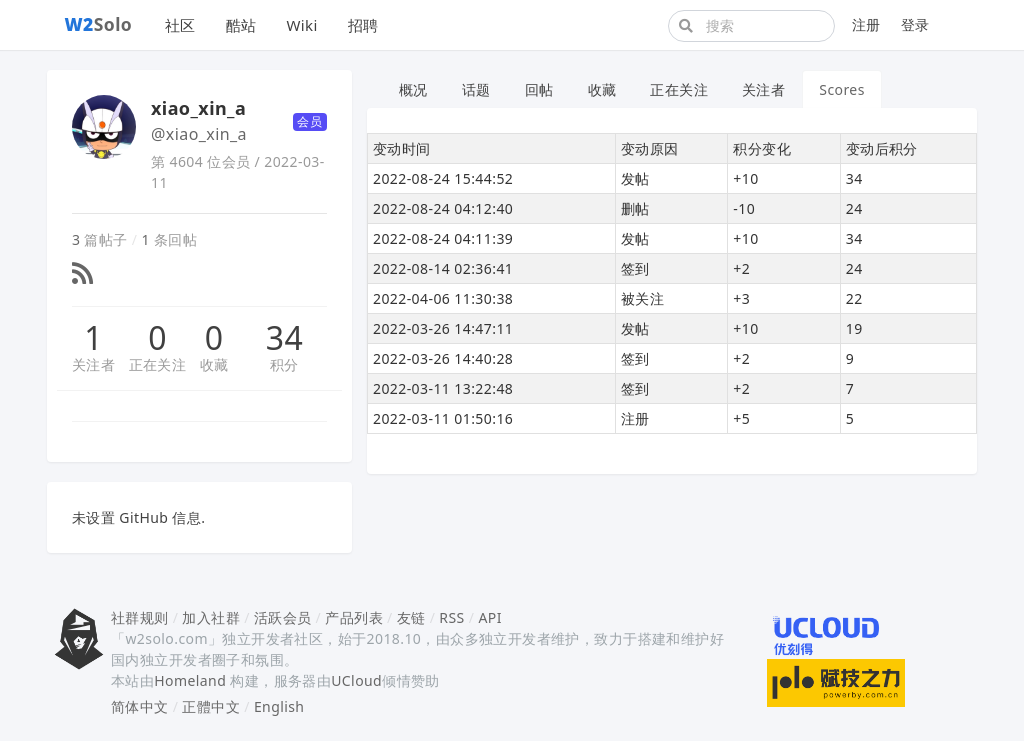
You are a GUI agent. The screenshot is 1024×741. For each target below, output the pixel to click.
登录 (915, 24)
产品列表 (354, 617)
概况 (413, 89)
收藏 (214, 364)
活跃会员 (283, 617)
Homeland (190, 680)
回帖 (539, 89)
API (489, 617)
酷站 (241, 25)
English (279, 706)
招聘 (363, 25)
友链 (411, 617)
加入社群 (211, 617)
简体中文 (140, 706)
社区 (180, 25)
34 (284, 338)
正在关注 (158, 364)
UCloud (356, 680)
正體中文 (211, 706)
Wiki (301, 25)
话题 (476, 89)
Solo (99, 24)
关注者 (93, 364)
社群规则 (140, 617)
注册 (866, 24)
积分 (284, 364)
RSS (451, 617)
